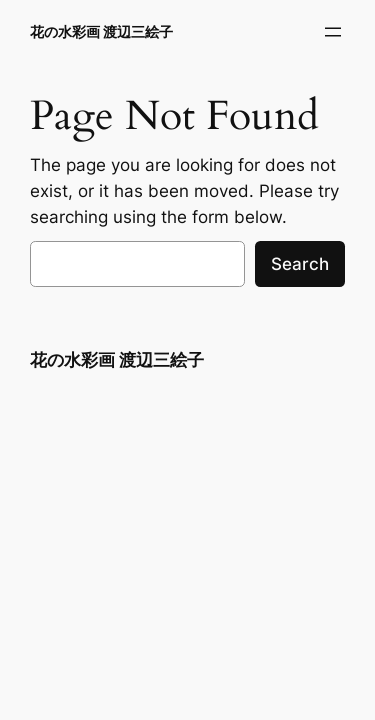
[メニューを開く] (333, 32)
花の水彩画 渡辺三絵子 (101, 31)
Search (300, 264)
